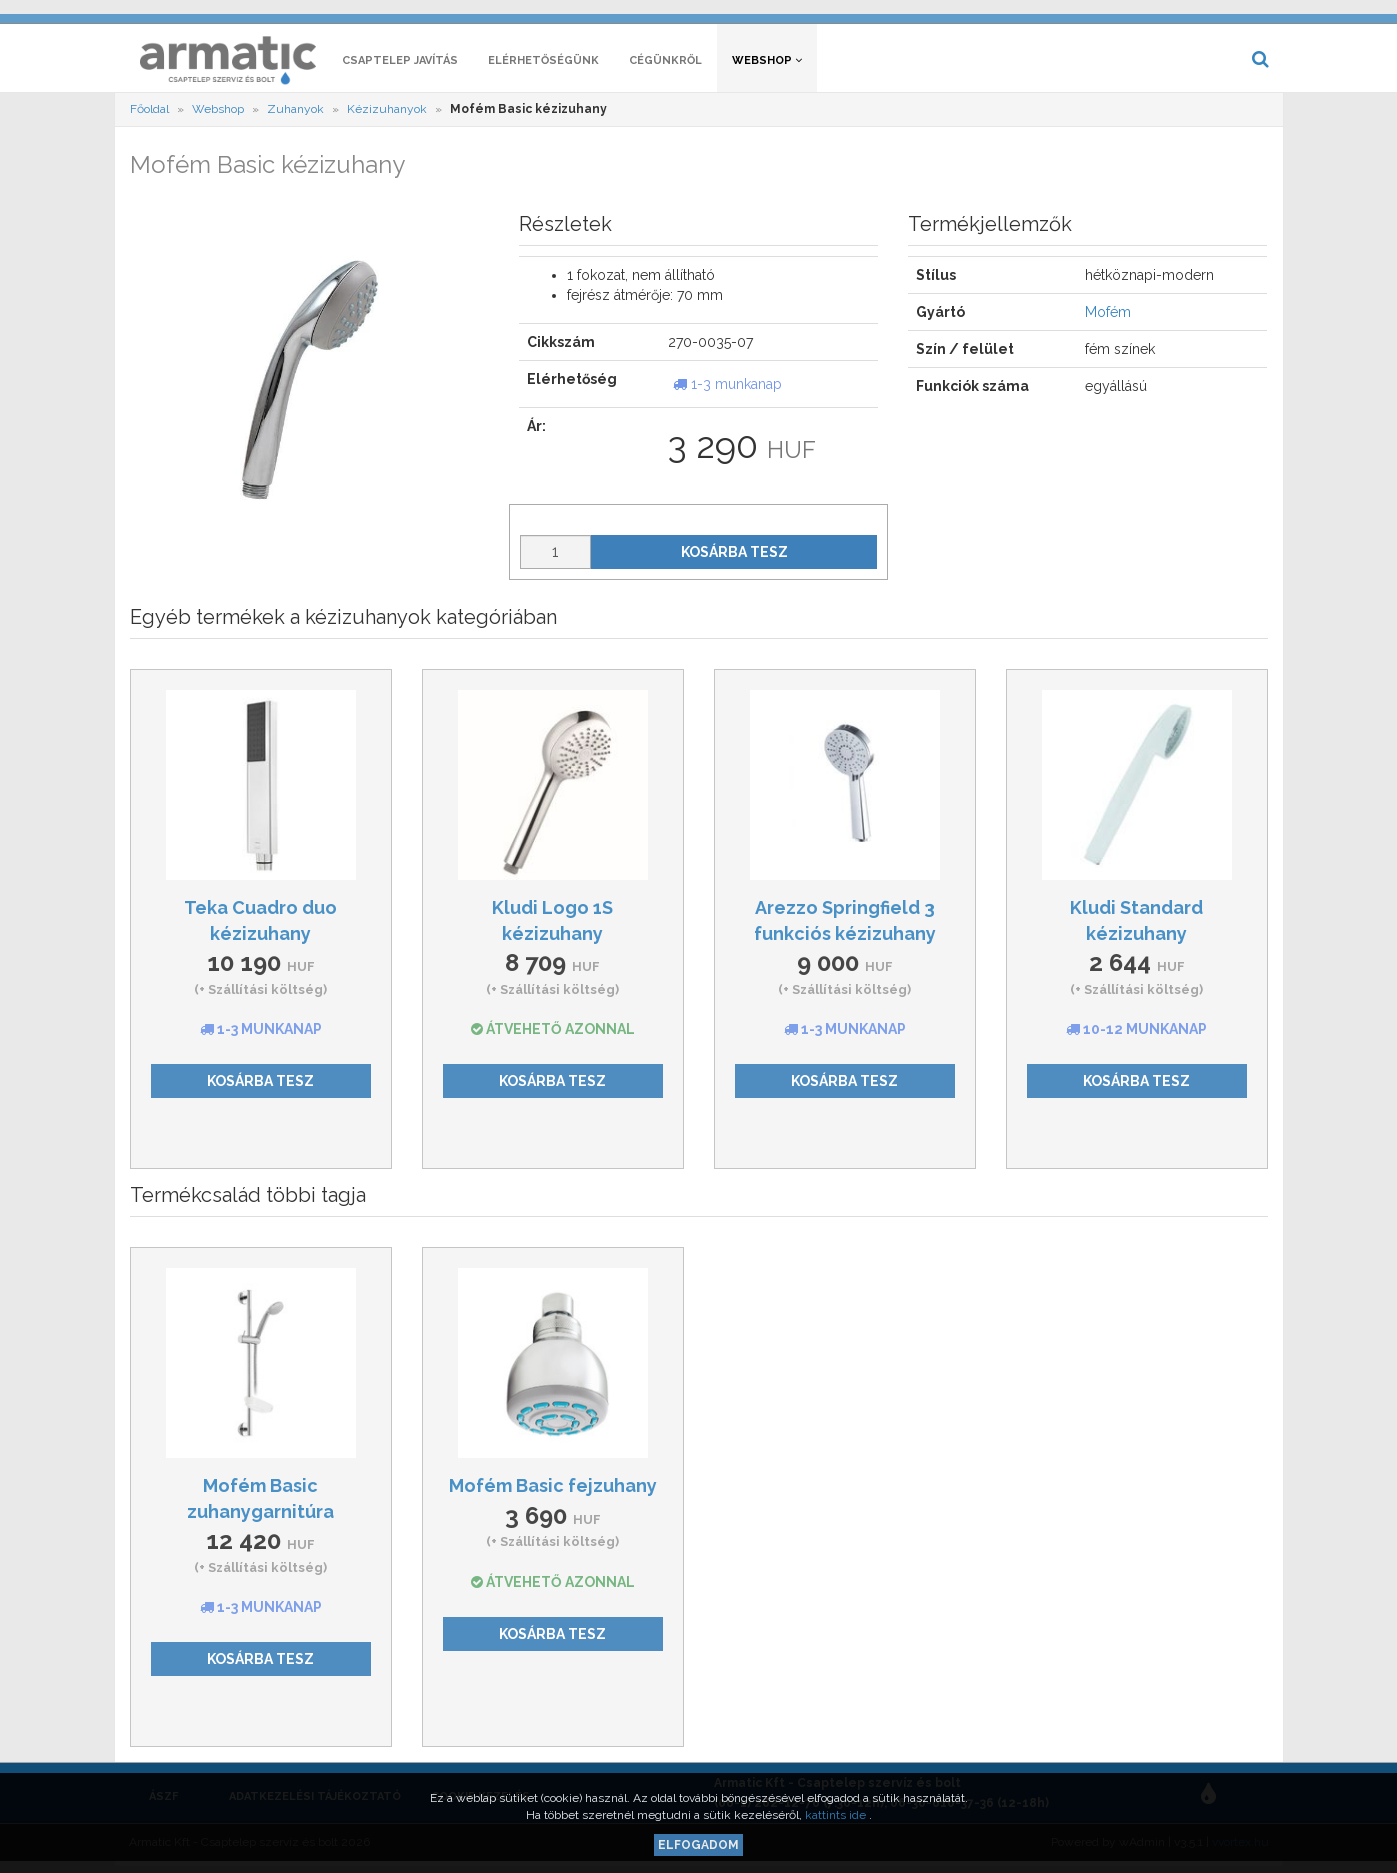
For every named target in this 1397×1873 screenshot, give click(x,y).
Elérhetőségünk (543, 67)
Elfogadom (698, 1845)
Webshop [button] (767, 67)
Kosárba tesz (734, 559)
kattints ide (837, 1815)
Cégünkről (665, 67)
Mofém (1108, 320)
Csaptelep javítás (400, 67)
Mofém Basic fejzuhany (553, 1492)
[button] (966, 15)
